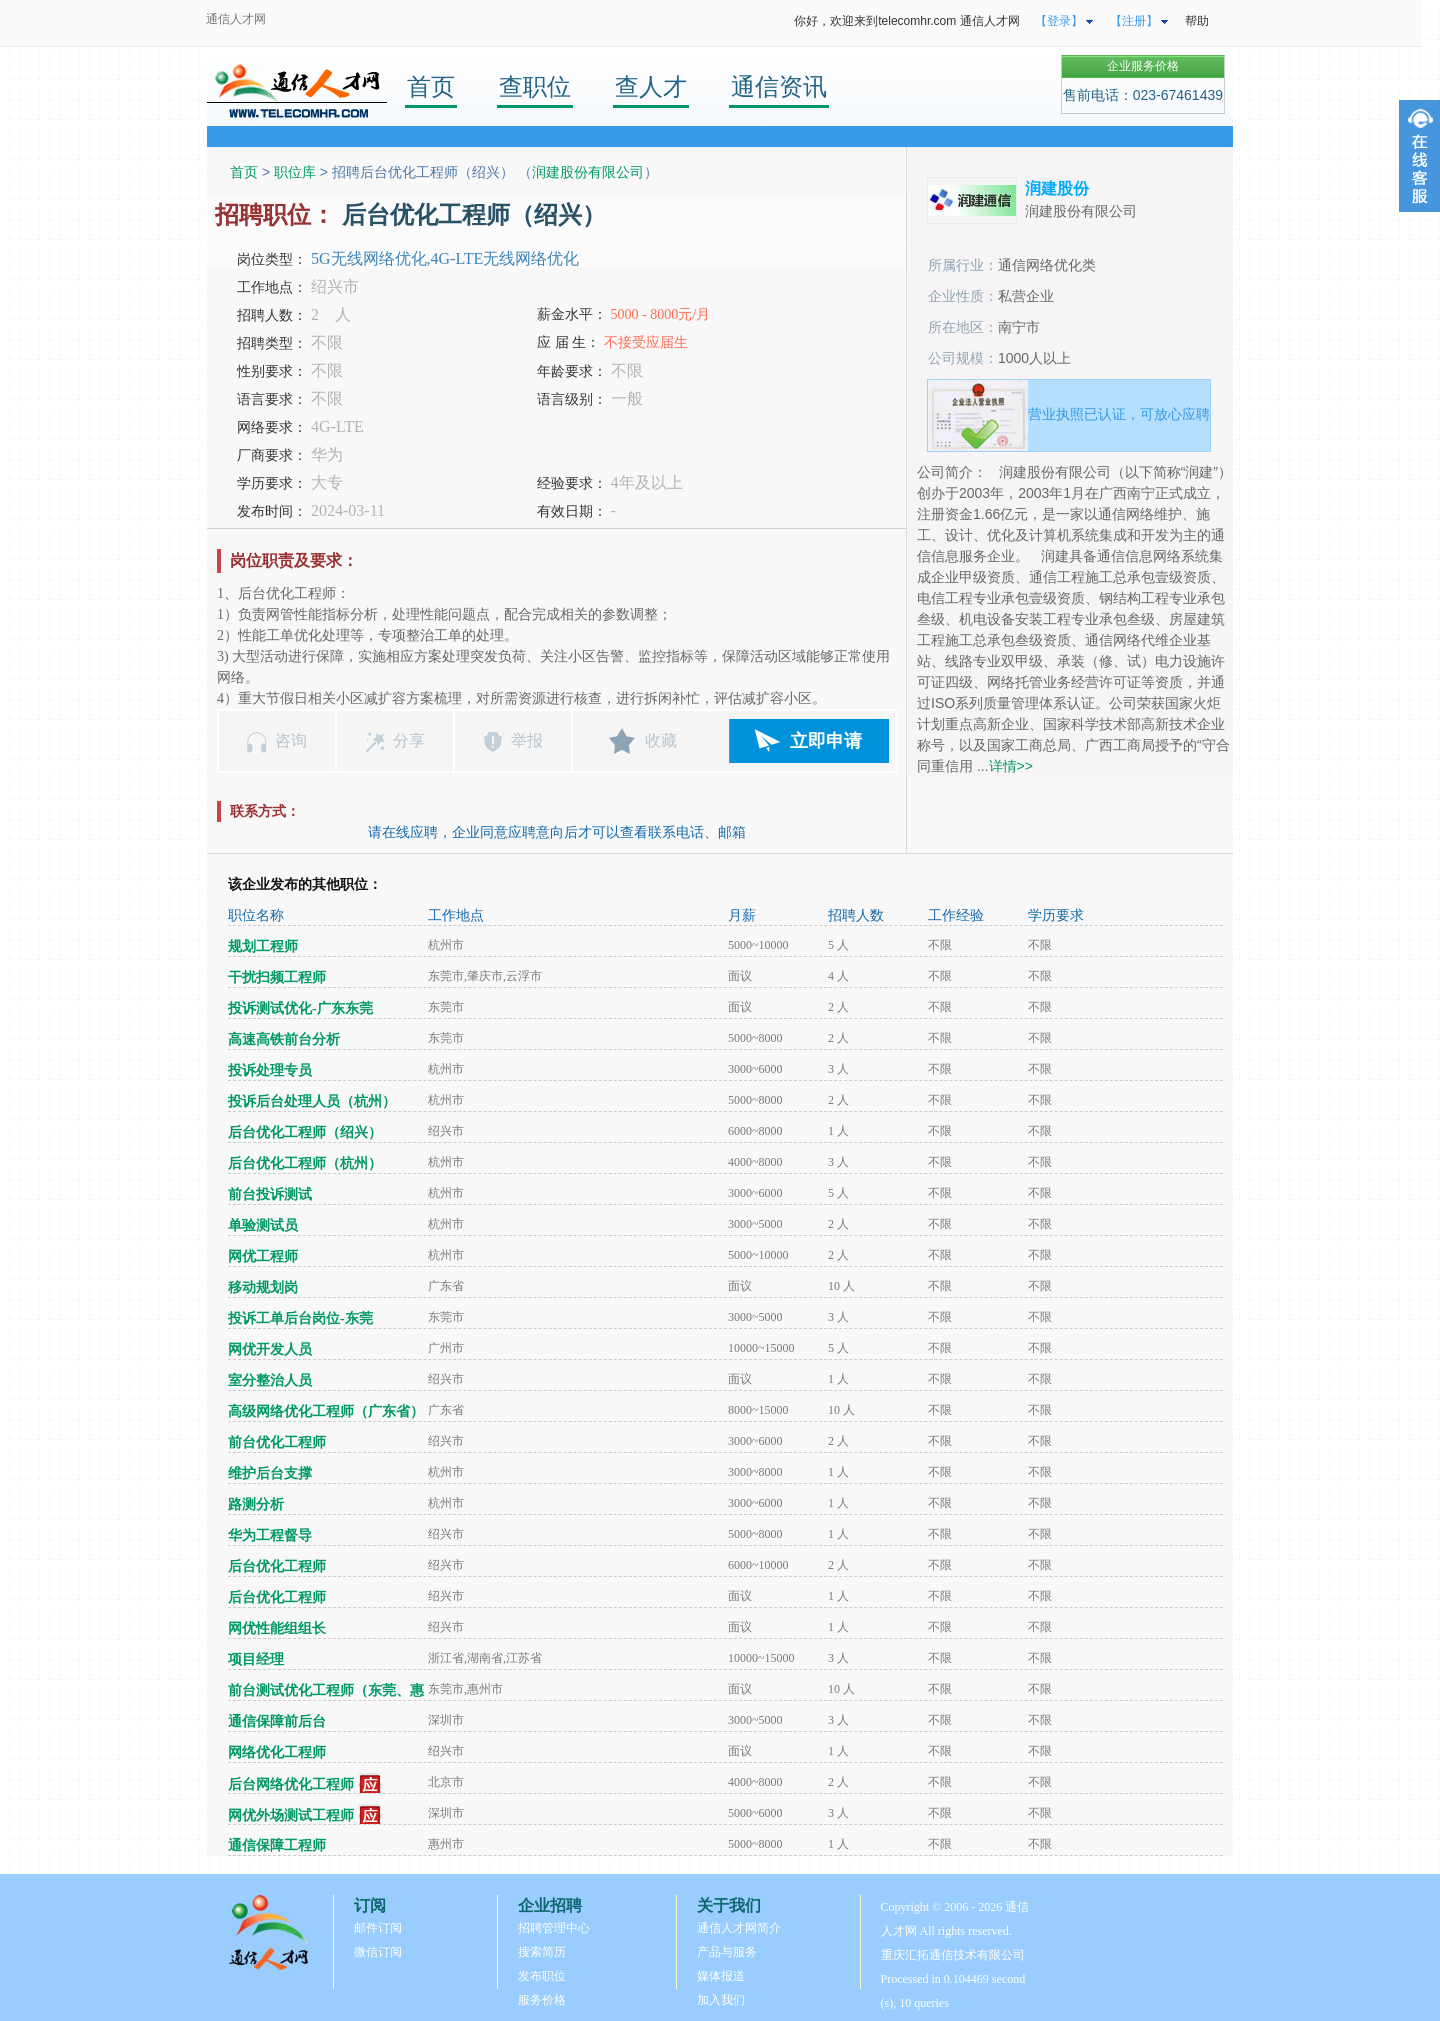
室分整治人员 (270, 1380)
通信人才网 (236, 19)
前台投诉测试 (270, 1194)
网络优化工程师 (277, 1752)
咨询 (291, 740)
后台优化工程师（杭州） (305, 1163)
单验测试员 (263, 1225)
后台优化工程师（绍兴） (305, 1132)
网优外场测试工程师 (291, 1815)
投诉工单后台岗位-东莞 (300, 1318)
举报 (527, 740)
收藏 (661, 740)
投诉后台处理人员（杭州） (312, 1101)
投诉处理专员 (270, 1070)
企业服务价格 (1143, 66)
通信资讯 (779, 86)
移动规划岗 (263, 1287)
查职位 (535, 86)
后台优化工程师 (277, 1566)
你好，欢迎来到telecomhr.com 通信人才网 (906, 21)
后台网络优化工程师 (291, 1784)
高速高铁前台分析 (284, 1039)
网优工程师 (263, 1256)
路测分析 (256, 1504)
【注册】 (1134, 21)
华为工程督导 (270, 1535)
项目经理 (256, 1659)
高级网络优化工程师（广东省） (326, 1411)
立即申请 (826, 741)
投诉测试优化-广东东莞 (300, 1008)
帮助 (1197, 21)
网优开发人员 (270, 1349)
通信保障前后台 (277, 1721)
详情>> (1011, 766)
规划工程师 (263, 946)
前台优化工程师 (277, 1442)
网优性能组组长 (277, 1628)
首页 (431, 86)
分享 (409, 740)
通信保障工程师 (277, 1845)
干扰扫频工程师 (277, 977)
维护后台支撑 (270, 1473)
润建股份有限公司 (588, 172)
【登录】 (1059, 21)
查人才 (651, 86)
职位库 (295, 172)
